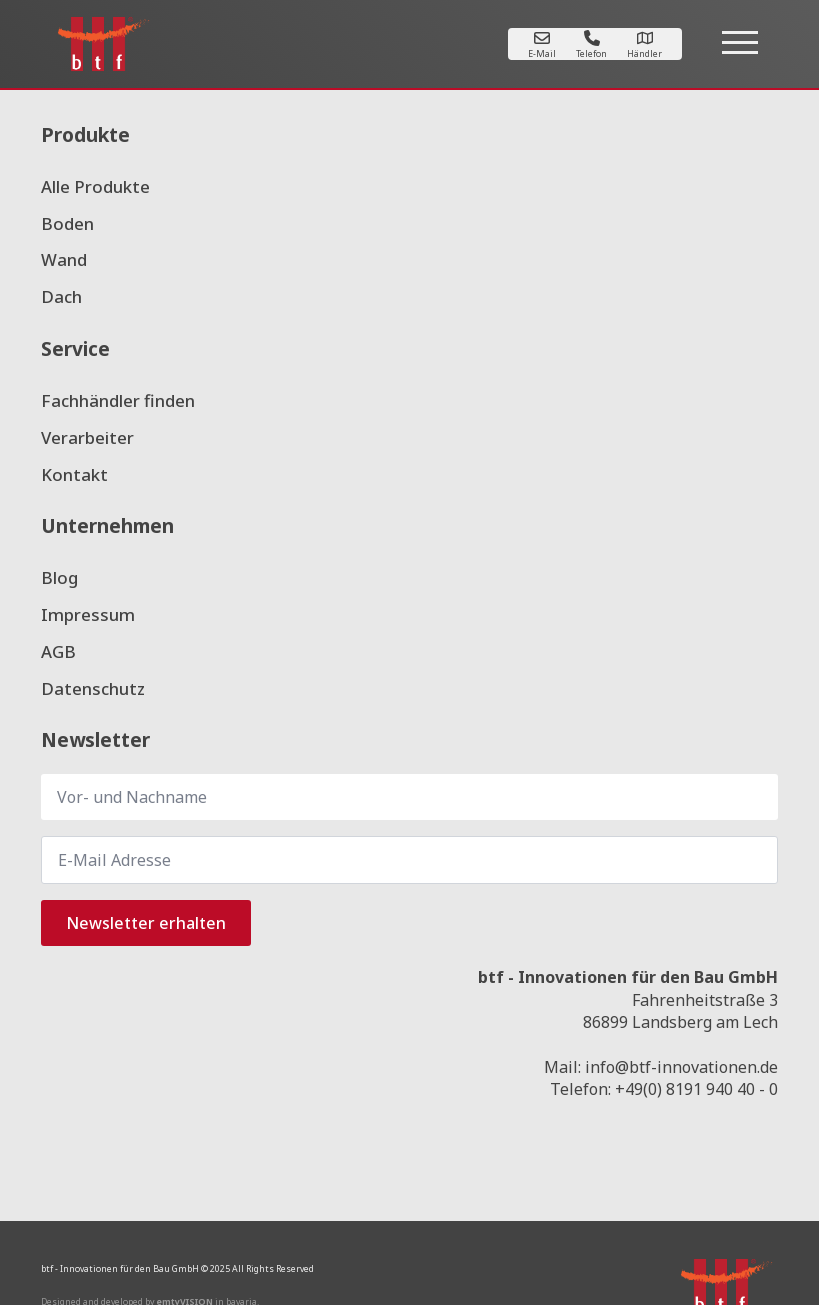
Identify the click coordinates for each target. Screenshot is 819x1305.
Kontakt (74, 474)
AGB (58, 651)
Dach (61, 296)
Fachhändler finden (118, 400)
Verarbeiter (87, 437)
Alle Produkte (95, 186)
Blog (59, 577)
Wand (64, 259)
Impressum (88, 614)
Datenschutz (93, 688)
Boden (67, 223)
